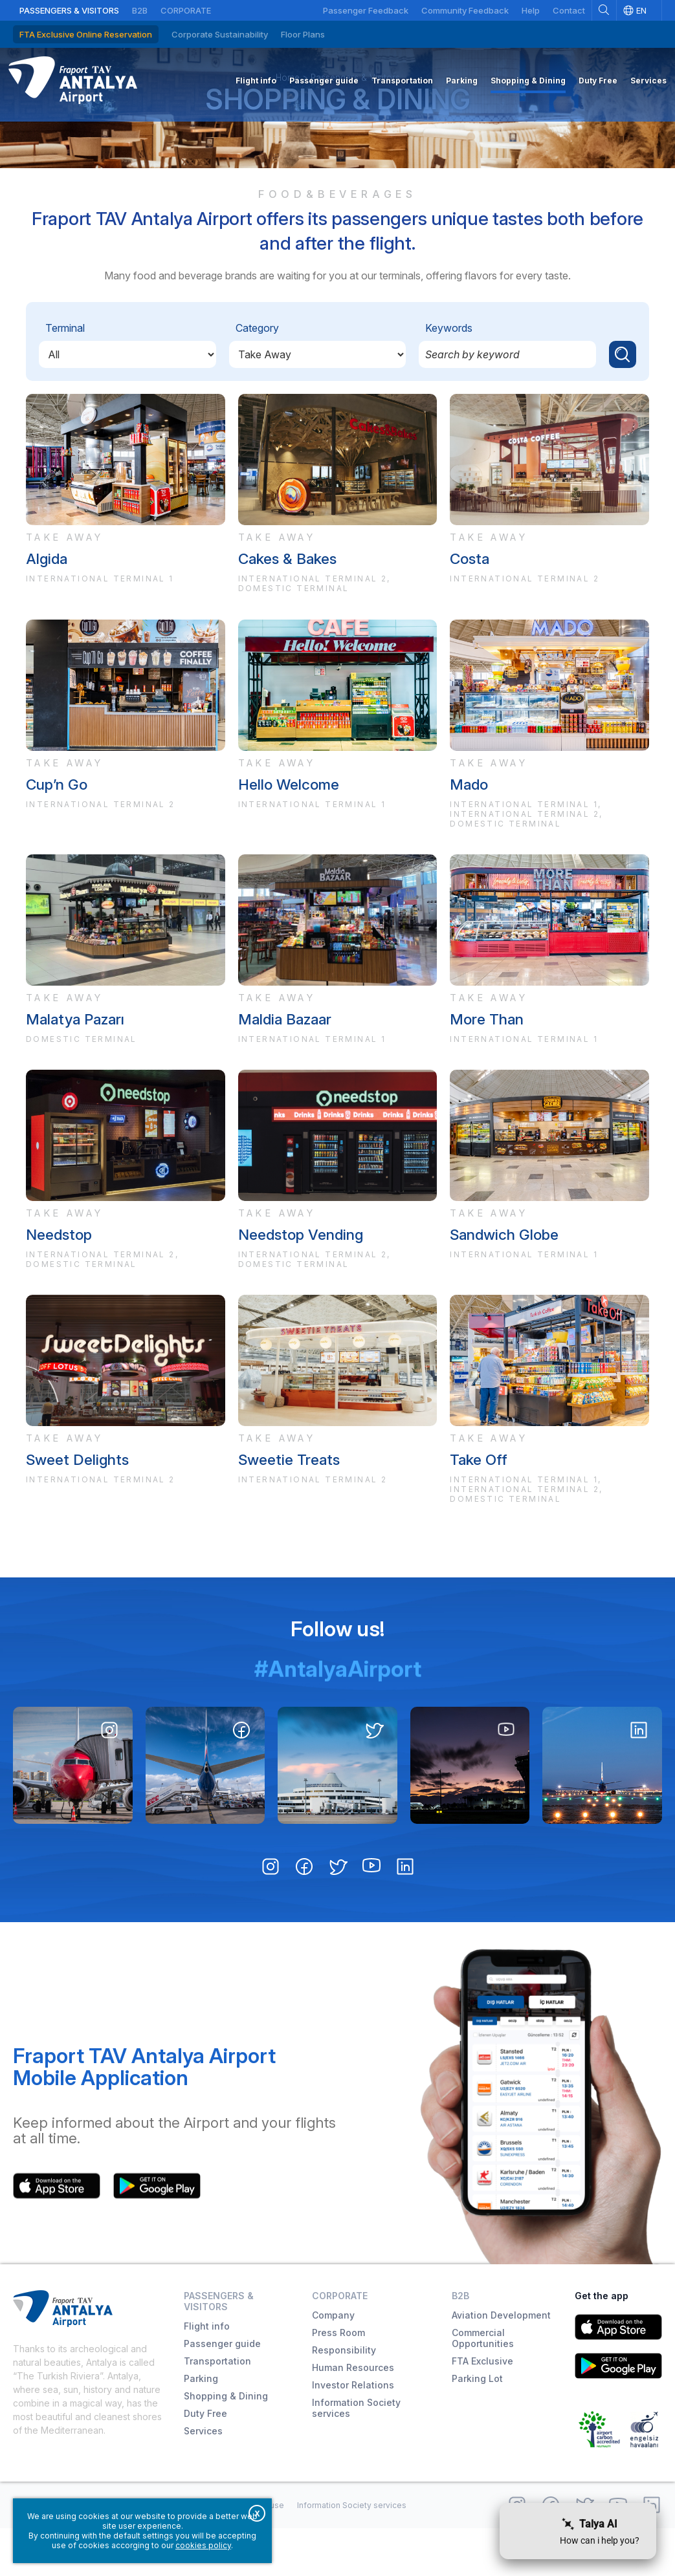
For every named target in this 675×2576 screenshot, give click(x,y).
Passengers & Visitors (69, 10)
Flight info (207, 2373)
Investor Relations (353, 2432)
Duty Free (205, 2461)
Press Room (338, 2380)
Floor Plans (303, 34)
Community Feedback (465, 10)
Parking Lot (477, 2426)
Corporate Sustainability (220, 34)
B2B (140, 10)
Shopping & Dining (337, 137)
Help (531, 10)
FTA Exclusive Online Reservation (85, 34)
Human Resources (353, 2415)
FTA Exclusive (482, 2408)
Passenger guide (222, 2391)
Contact (569, 10)
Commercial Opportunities (483, 2386)
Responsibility (344, 2397)
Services (203, 2478)
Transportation (217, 2408)
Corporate (185, 10)
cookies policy (203, 2545)
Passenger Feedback (365, 10)
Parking (201, 2426)
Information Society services (356, 2456)
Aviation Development (501, 2362)
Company (333, 2362)
